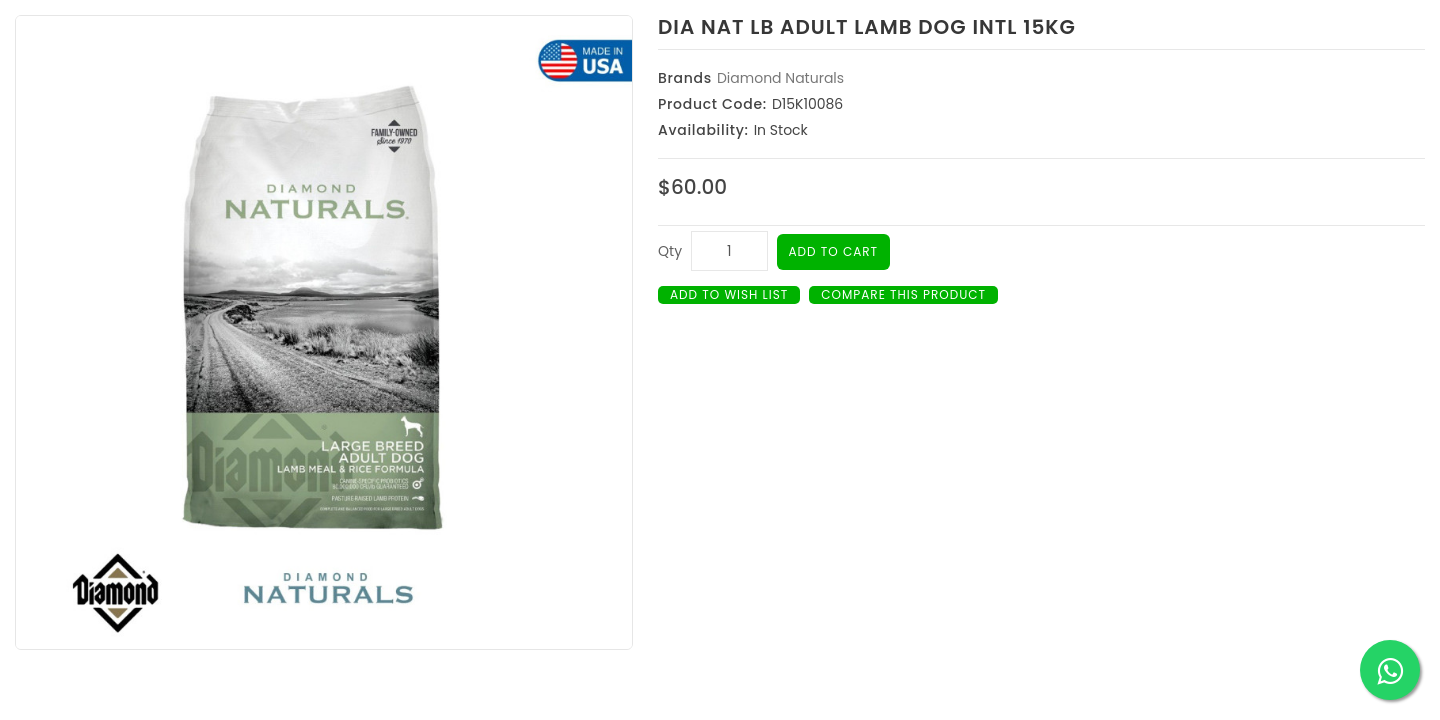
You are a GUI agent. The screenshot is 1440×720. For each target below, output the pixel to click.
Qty (670, 251)
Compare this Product (903, 294)
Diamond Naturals (780, 78)
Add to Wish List (729, 294)
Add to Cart (834, 251)
